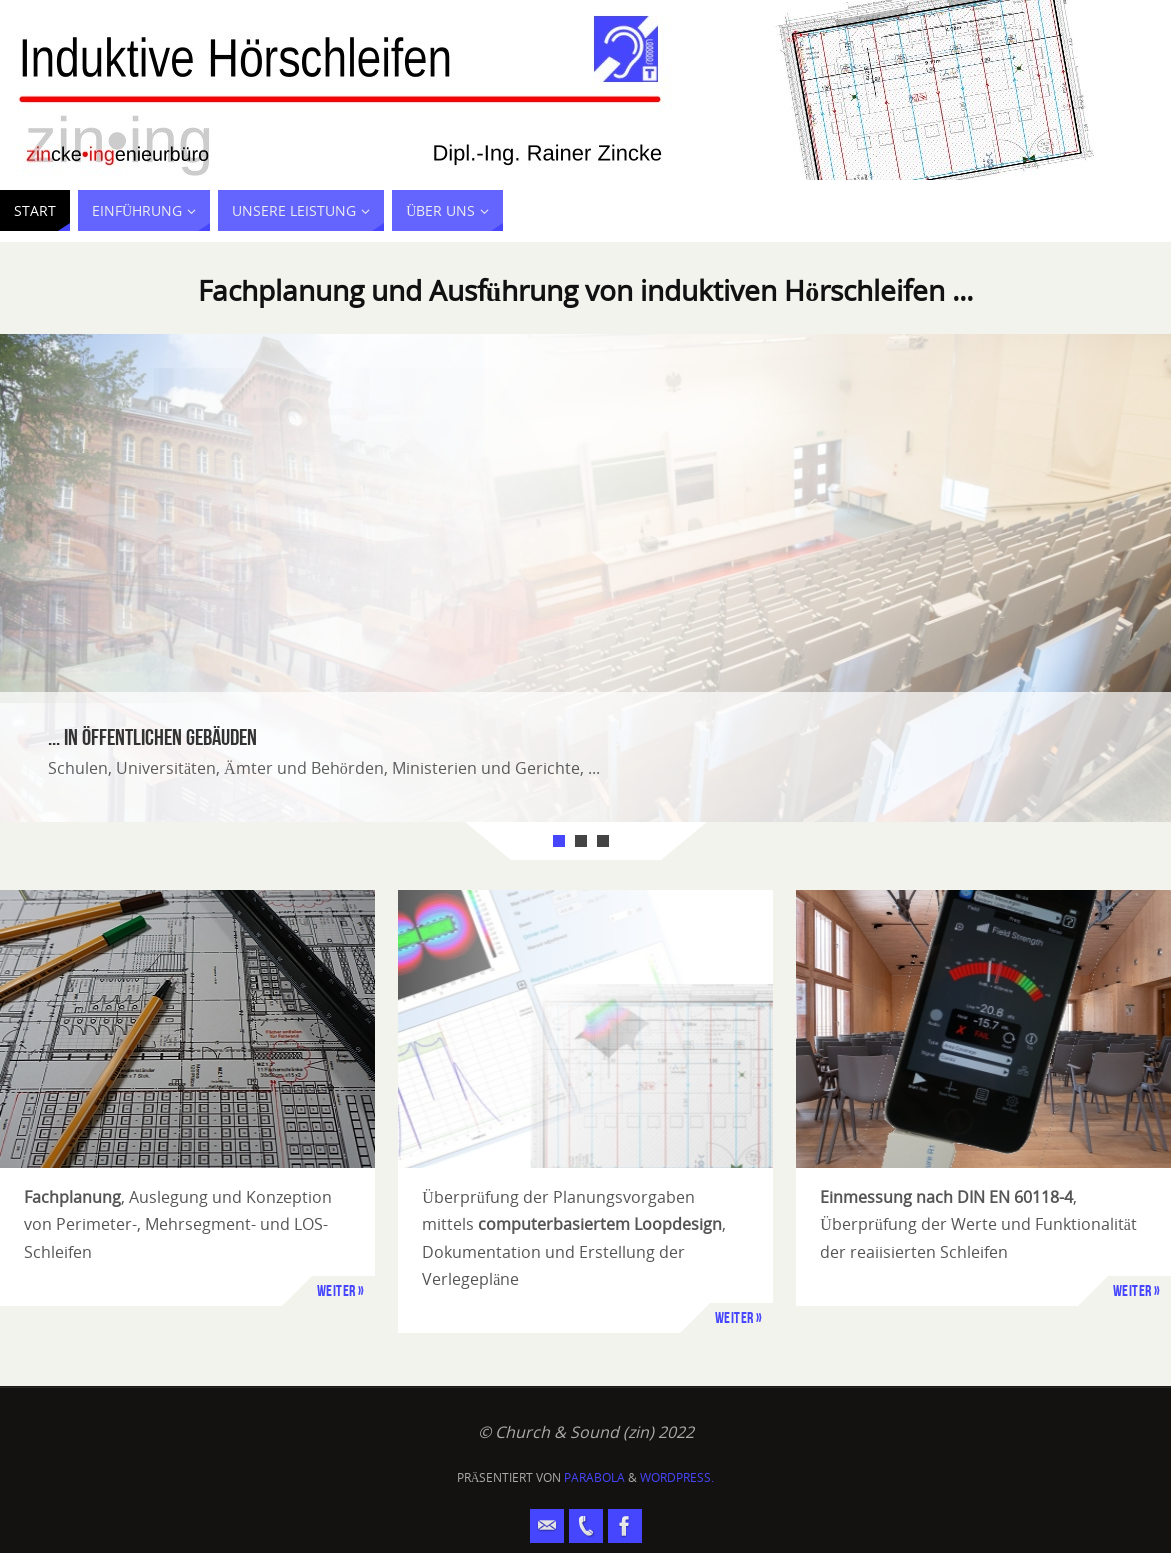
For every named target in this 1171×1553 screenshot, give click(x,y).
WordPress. (677, 1477)
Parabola (594, 1477)
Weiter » (341, 1290)
